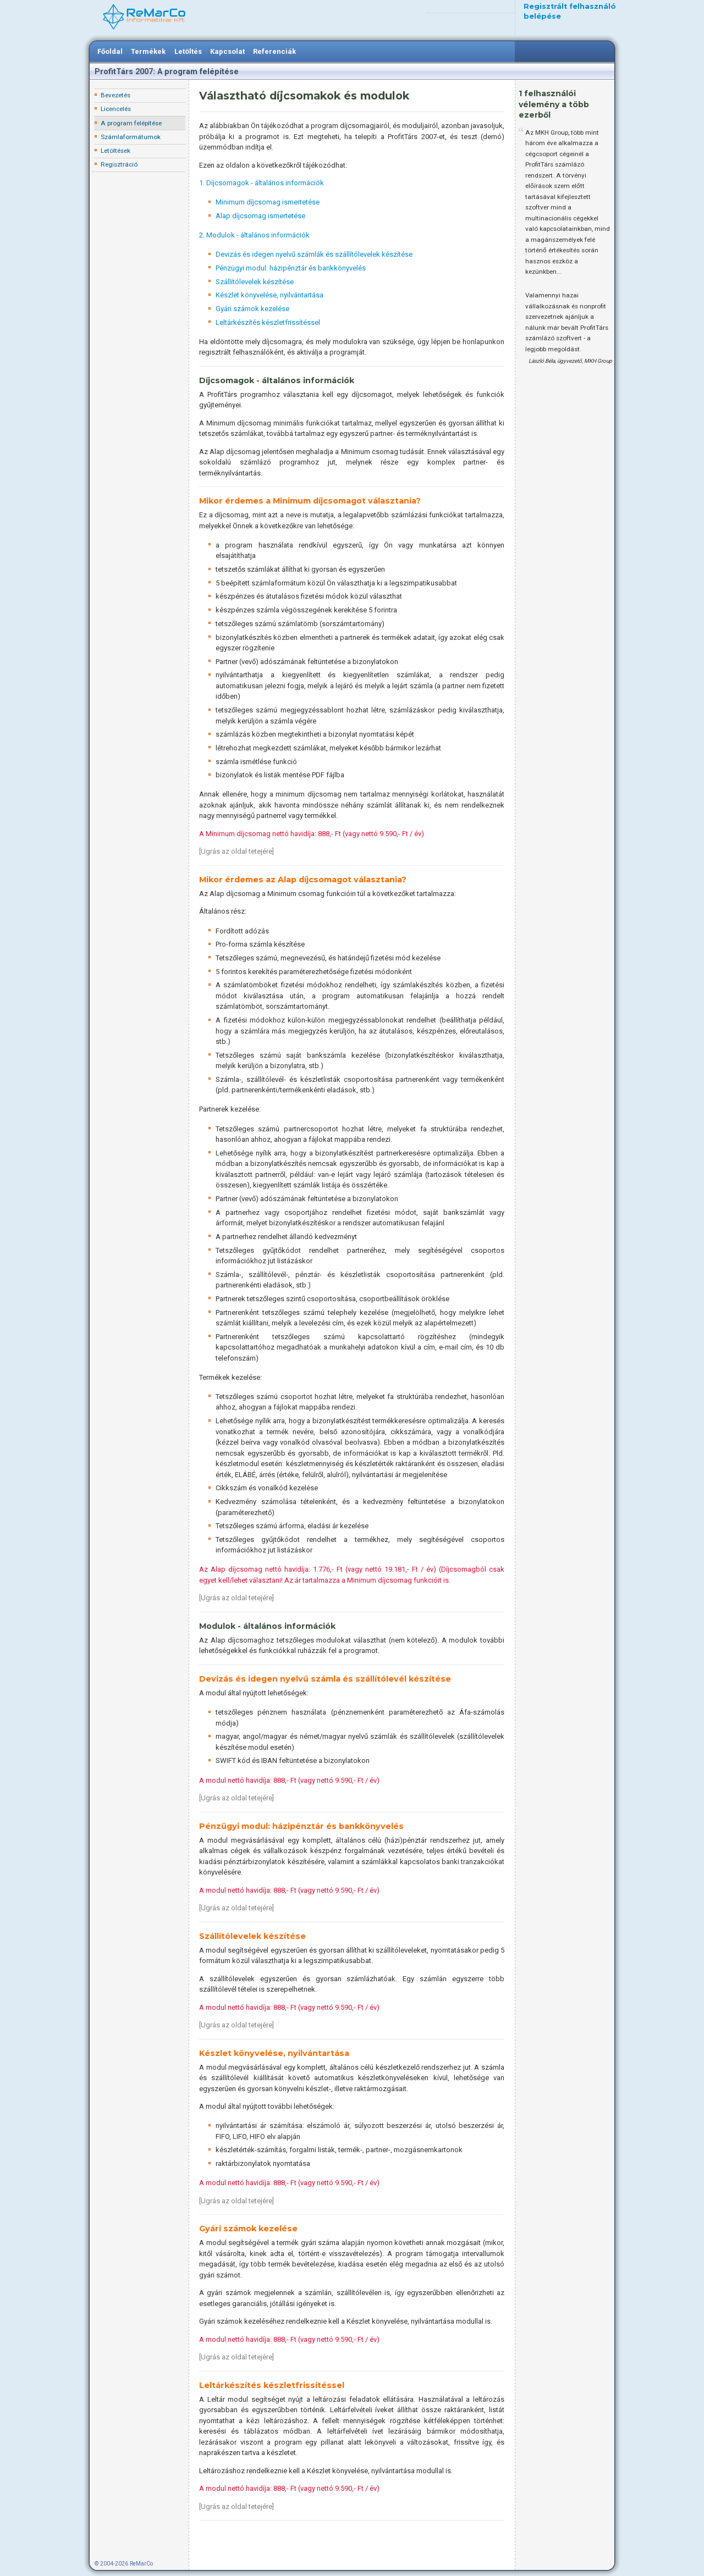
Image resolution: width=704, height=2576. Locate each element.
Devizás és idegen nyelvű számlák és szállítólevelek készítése (314, 254)
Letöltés (188, 51)
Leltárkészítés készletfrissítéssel (268, 322)
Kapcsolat (227, 51)
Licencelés (116, 109)
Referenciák (274, 51)
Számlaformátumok (131, 137)
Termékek (148, 51)
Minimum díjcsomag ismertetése (268, 202)
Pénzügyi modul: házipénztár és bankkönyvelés (291, 268)
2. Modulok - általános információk (254, 235)
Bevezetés (115, 95)
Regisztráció (119, 164)
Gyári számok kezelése (252, 309)
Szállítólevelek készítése (255, 282)
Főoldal (110, 51)
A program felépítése (131, 123)
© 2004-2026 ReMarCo (124, 2563)
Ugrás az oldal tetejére (236, 851)
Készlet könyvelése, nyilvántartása (269, 295)
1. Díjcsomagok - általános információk (261, 183)
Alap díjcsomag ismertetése (260, 216)
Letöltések (115, 150)
